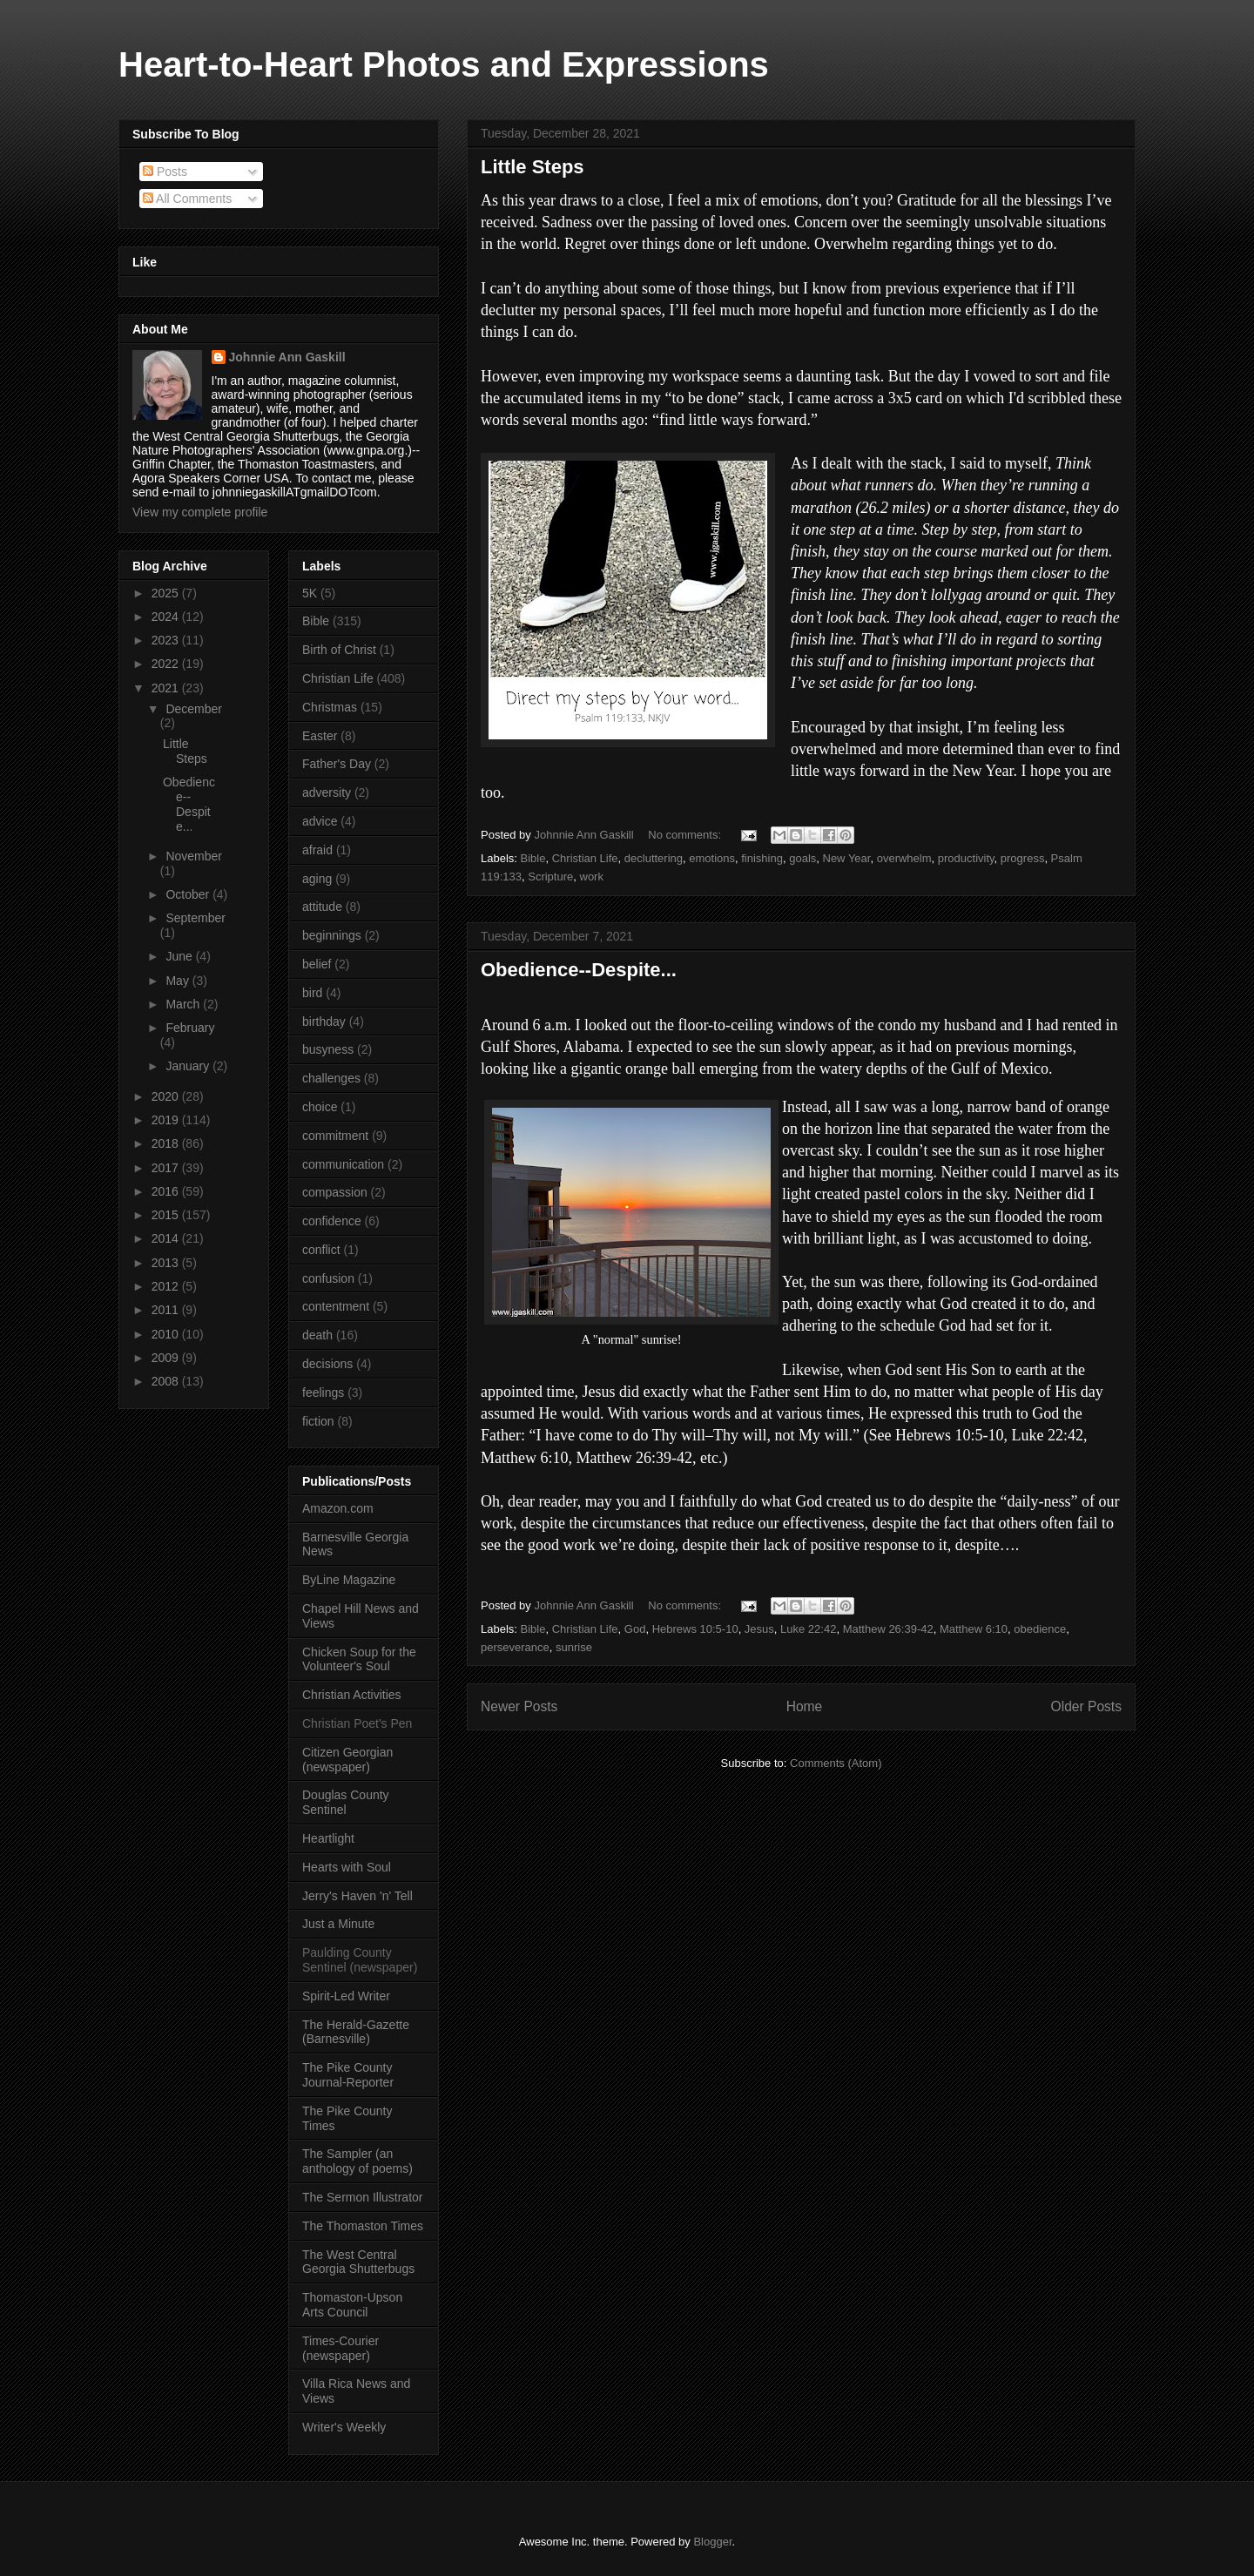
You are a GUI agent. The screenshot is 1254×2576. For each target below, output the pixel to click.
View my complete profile (199, 512)
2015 (167, 1215)
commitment (335, 1136)
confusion (328, 1278)
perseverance (515, 1647)
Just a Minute (338, 1924)
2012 (167, 1286)
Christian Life (585, 858)
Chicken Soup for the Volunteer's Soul (359, 1659)
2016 (167, 1191)
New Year (847, 858)
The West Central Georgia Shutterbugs (358, 2262)
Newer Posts (519, 1706)
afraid (317, 850)
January (188, 1066)
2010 (167, 1334)
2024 (167, 617)
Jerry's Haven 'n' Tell (357, 1896)
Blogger (712, 2541)
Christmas (329, 707)
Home (804, 1706)
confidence (331, 1221)
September (195, 918)
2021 (167, 688)
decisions (327, 1364)
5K (309, 593)
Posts (165, 172)
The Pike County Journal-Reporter (348, 2074)
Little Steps (532, 167)
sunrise (574, 1647)
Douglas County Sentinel (345, 1802)
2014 (167, 1238)
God (635, 1628)
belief (316, 964)
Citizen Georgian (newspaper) (347, 1759)
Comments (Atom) (835, 1763)
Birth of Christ (339, 650)
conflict (321, 1250)
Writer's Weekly (344, 2427)
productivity (966, 858)
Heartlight (328, 1838)
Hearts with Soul (346, 1867)
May (178, 981)
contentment (335, 1306)
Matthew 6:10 (974, 1628)
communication (343, 1164)
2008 (167, 1381)
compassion (334, 1192)
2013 (167, 1263)
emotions (712, 858)
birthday (324, 1021)
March (184, 1004)
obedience (1040, 1628)
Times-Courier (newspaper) (340, 2348)
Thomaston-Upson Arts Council (352, 2304)
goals (802, 858)
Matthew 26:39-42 (888, 1628)
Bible (533, 858)
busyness (328, 1049)
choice (319, 1107)
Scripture (550, 876)
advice (319, 821)
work (591, 876)
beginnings (331, 935)
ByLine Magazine (348, 1580)
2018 (167, 1143)
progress (1023, 858)
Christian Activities (351, 1695)
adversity (326, 792)
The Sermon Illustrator (362, 2197)
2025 (167, 593)
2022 (167, 664)
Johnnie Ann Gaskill (287, 357)
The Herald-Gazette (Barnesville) (355, 2032)
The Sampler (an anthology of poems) (357, 2161)
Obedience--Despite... (579, 970)
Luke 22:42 (808, 1628)
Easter (319, 736)
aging (317, 879)
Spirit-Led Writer (346, 1996)
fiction (318, 1421)
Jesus (759, 1628)
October (188, 894)
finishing (762, 858)
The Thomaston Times (362, 2226)
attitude (322, 907)
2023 (167, 640)
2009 (167, 1358)
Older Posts (1086, 1706)
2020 (167, 1096)
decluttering (653, 858)
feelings (323, 1392)
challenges (331, 1078)
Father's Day (336, 764)
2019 (167, 1120)
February (189, 1028)
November (193, 856)
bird (312, 993)
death (317, 1335)
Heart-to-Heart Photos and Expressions (443, 64)
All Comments (187, 199)
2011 (167, 1310)
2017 (167, 1168)
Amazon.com (338, 1508)
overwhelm (904, 858)
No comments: (686, 834)
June (180, 956)
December (193, 709)
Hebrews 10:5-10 (695, 1628)
